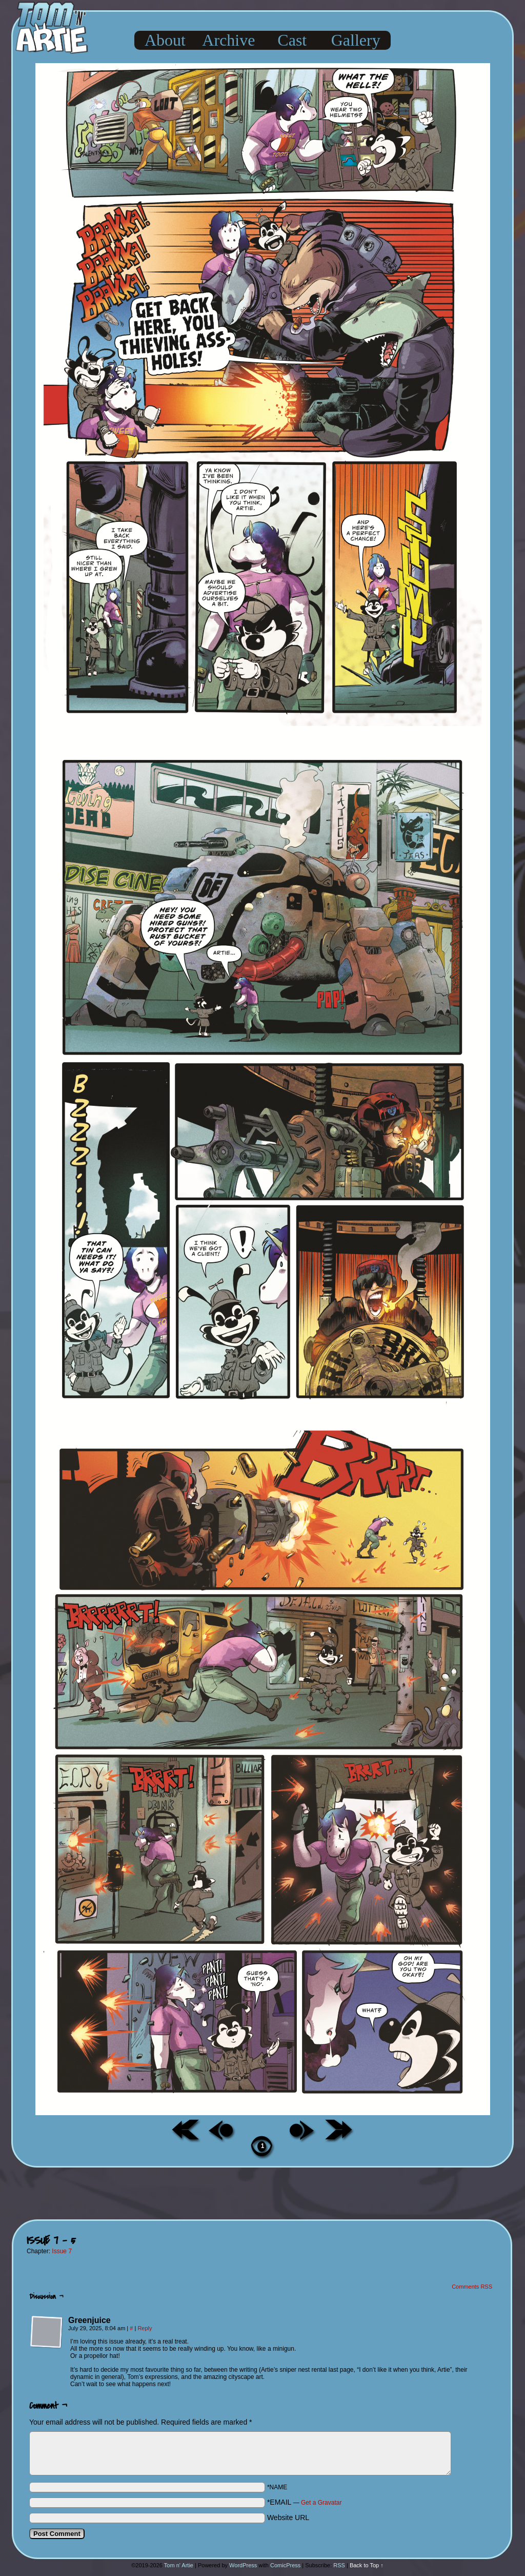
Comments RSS (472, 2287)
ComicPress (285, 2565)
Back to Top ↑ (366, 2565)
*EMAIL (304, 2502)
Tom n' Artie (178, 2565)
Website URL (288, 2517)
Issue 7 (62, 2251)
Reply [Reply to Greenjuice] (144, 2328)
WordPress (243, 2565)
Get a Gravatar (321, 2502)
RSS (339, 2565)
